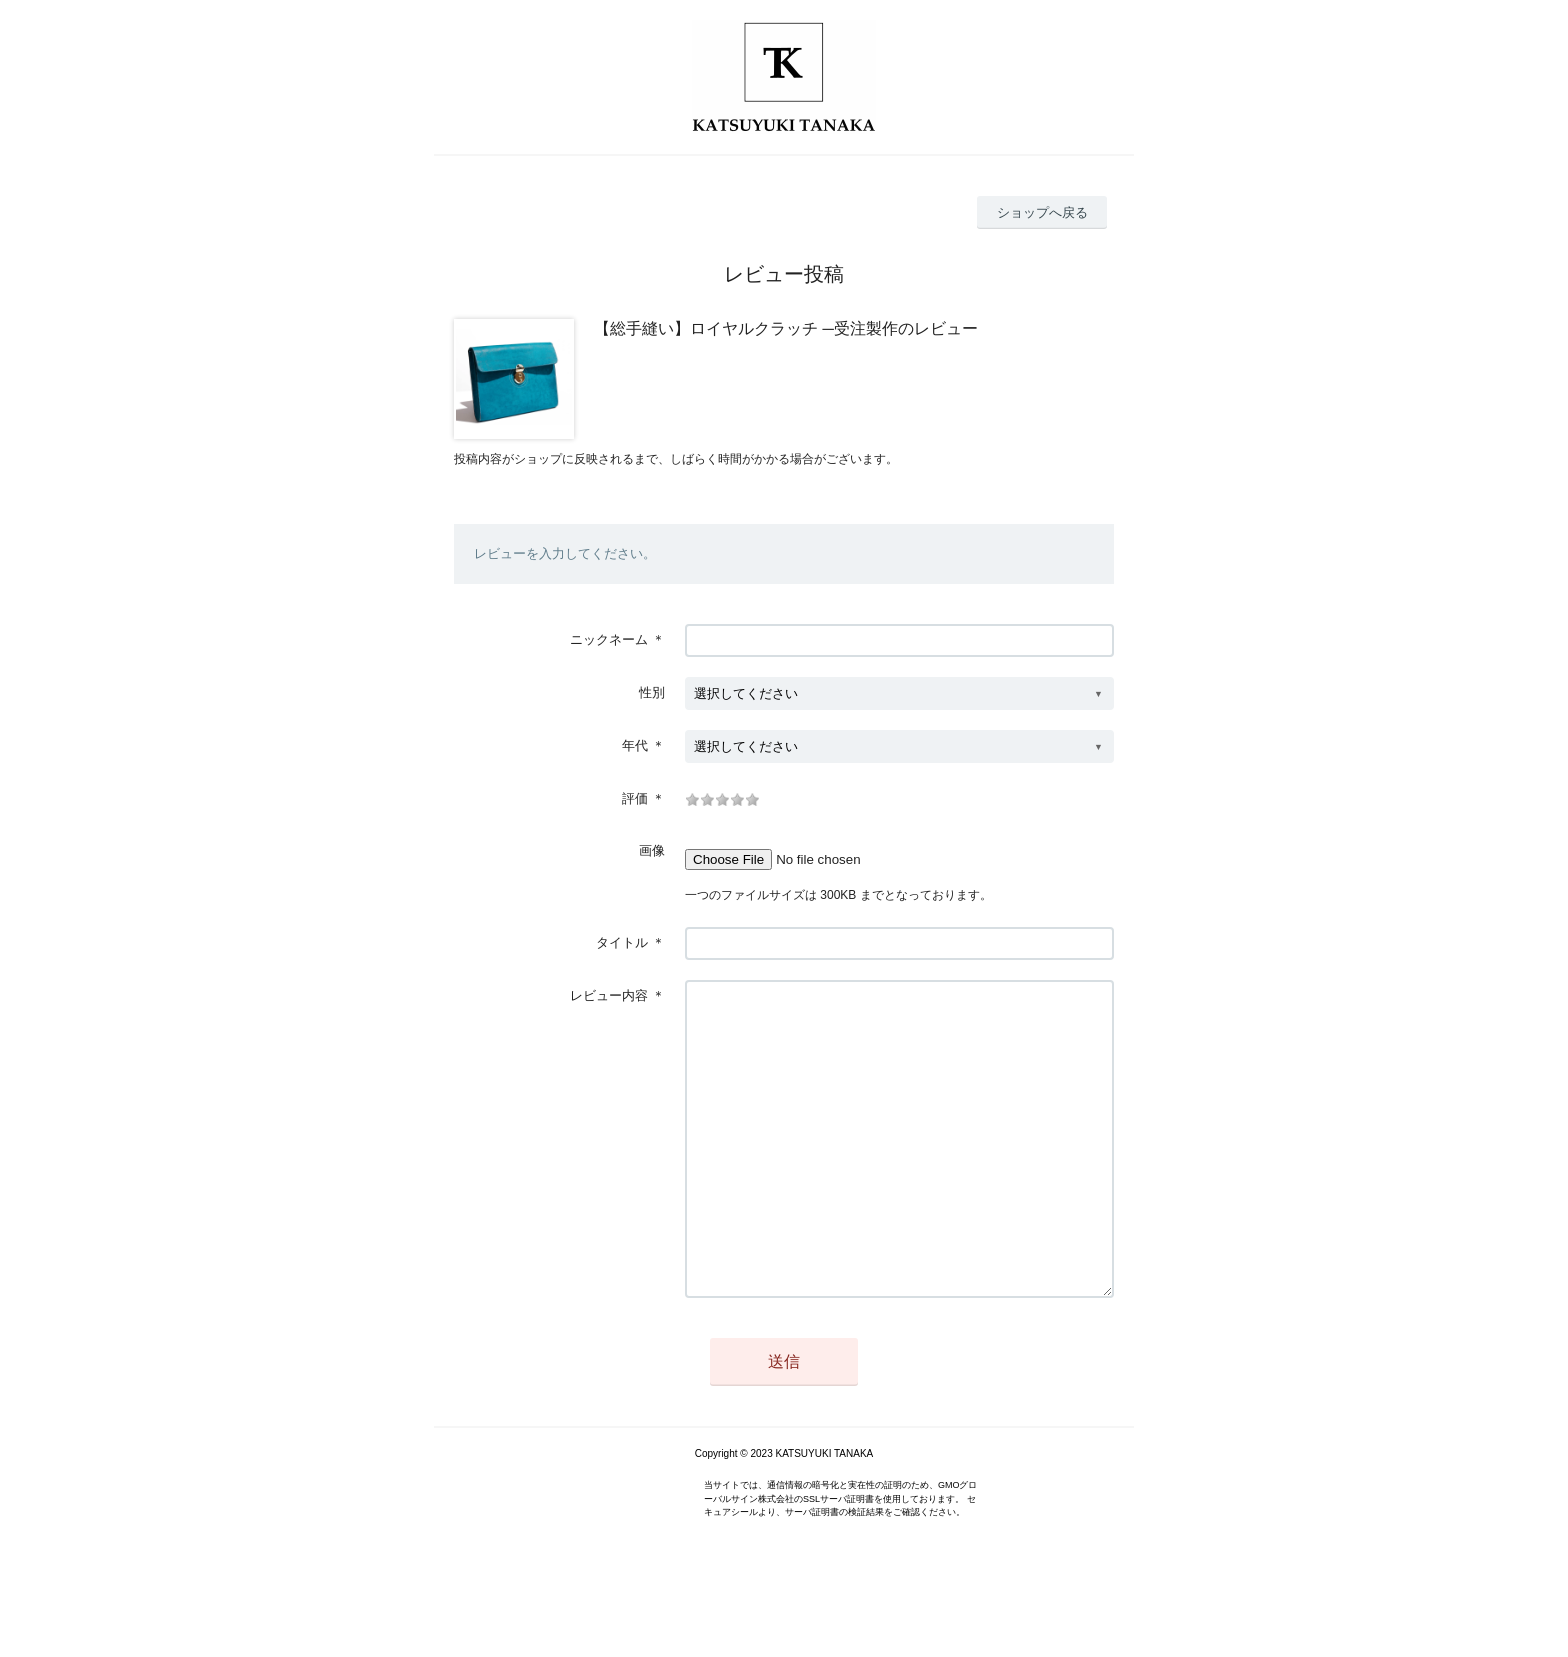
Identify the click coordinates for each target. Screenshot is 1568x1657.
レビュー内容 (609, 995)
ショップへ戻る (1042, 212)
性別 (652, 692)
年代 (635, 745)
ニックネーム (609, 639)
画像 (652, 850)
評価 (635, 798)
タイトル (622, 942)
